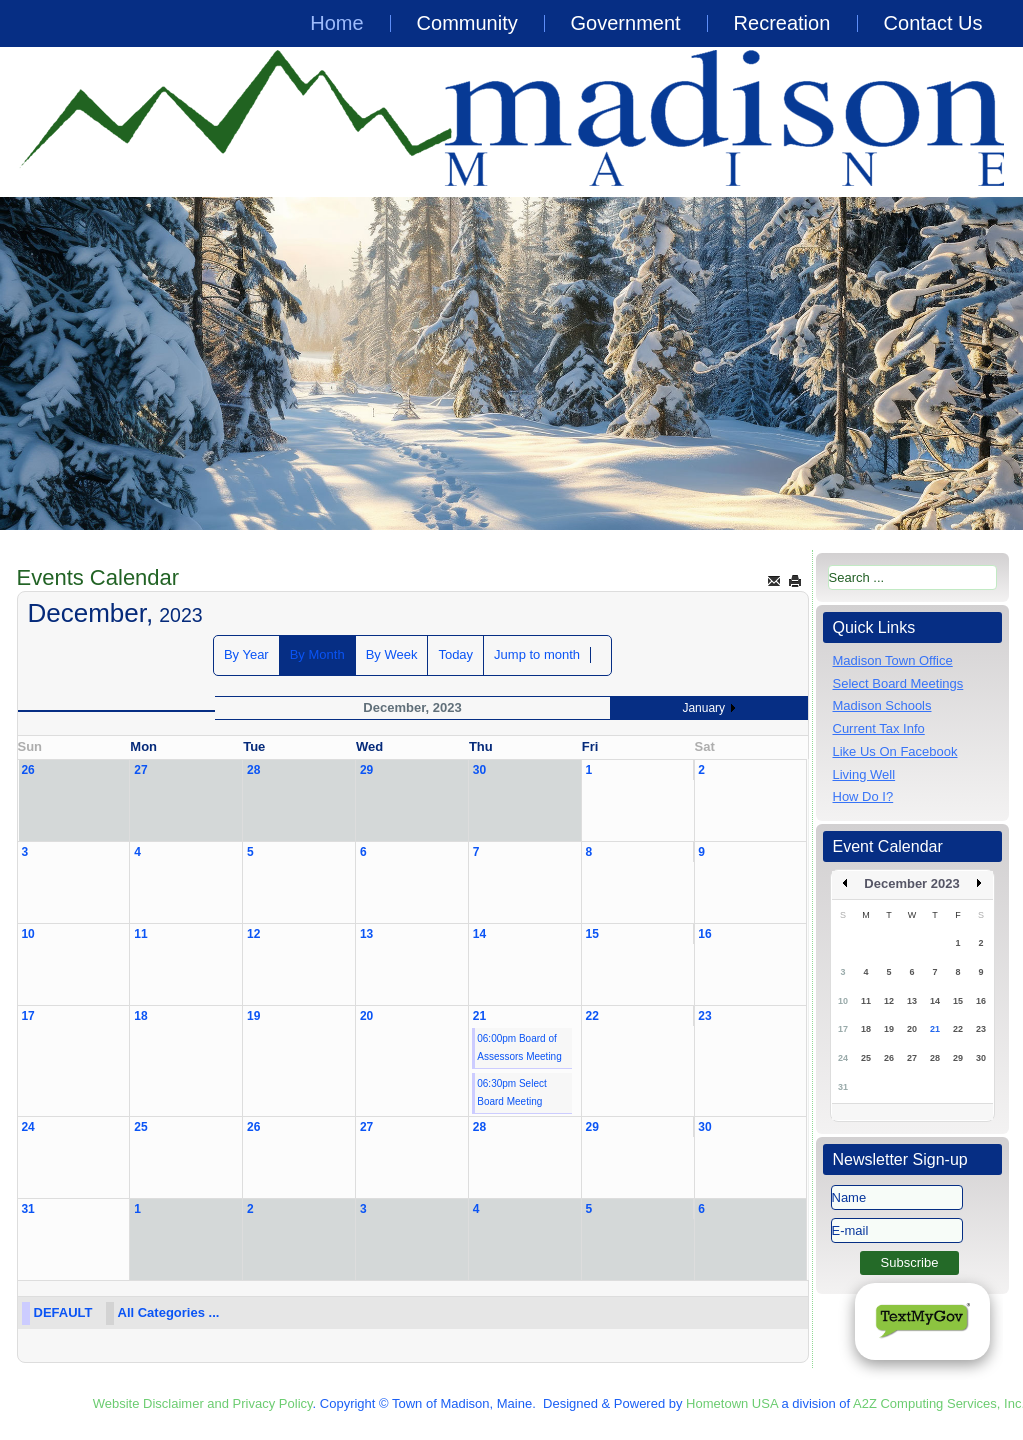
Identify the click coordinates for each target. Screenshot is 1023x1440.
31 (27, 1209)
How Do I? (863, 796)
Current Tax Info (879, 728)
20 (366, 1016)
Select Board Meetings (898, 683)
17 (27, 1016)
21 (479, 1016)
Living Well (864, 774)
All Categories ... (169, 1312)
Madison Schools (882, 705)
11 (140, 934)
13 (366, 934)
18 (140, 1016)
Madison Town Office (893, 660)
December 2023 (911, 883)
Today (455, 654)
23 (704, 1016)
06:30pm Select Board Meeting (512, 1092)
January (703, 708)
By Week (392, 654)
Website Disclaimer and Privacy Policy (203, 1403)
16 (704, 934)
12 (253, 934)
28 (253, 770)
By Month (317, 654)
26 (27, 770)
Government (626, 23)
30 (479, 770)
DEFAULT (63, 1312)
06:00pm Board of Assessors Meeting (519, 1047)
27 (140, 770)
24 (27, 1127)
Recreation (782, 23)
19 (253, 1016)
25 (140, 1127)
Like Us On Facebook (895, 751)
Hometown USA (732, 1403)
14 (479, 934)
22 (592, 1016)
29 (366, 770)
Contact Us (933, 23)
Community (467, 23)
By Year (246, 654)
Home (336, 23)
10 (27, 934)
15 (592, 934)
